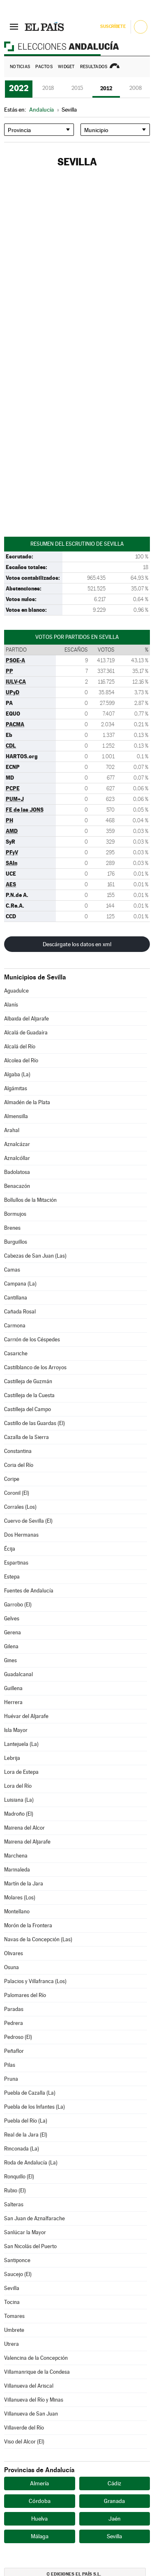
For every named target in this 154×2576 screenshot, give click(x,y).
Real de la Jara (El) (25, 2135)
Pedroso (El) (18, 2037)
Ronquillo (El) (19, 2176)
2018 (48, 88)
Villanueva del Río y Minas (33, 2400)
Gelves (11, 1618)
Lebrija (12, 1758)
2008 (135, 88)
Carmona (14, 1325)
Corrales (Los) (20, 1507)
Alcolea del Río (21, 1060)
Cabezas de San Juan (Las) (35, 1256)
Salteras (13, 2204)
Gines (10, 1660)
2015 (77, 88)
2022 (19, 88)
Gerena (12, 1632)
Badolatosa (17, 1172)
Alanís (11, 1005)
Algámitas (15, 1088)
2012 (106, 88)
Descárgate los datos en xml (77, 944)
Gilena (11, 1646)
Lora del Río (18, 1786)
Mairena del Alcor (24, 1828)
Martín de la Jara (23, 1884)
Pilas (9, 2065)
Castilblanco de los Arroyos (35, 1367)
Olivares (13, 1953)
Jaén (114, 2518)
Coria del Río (18, 1465)
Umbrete (14, 2330)
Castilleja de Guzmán (28, 1381)
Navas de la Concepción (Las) (38, 1939)
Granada (114, 2501)
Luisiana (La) (19, 1800)
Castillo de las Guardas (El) (34, 1423)
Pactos (44, 66)
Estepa (12, 1577)
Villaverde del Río (24, 2428)
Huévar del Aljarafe (26, 1716)
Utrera (11, 2344)
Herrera (13, 1702)
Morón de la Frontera (28, 1925)
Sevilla (11, 2288)
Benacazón (17, 1186)
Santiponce (17, 2260)
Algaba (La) (17, 1074)
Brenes (12, 1228)
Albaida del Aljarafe (26, 1019)
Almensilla (16, 1116)
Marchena (16, 1856)
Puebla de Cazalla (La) (29, 2093)
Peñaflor (14, 2051)
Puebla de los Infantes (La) (34, 2107)
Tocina (12, 2302)
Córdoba (40, 2501)
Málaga (39, 2536)
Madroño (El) (18, 1814)
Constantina (18, 1451)
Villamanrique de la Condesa (37, 2372)
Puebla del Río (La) (25, 2121)
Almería (39, 2483)
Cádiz (114, 2483)
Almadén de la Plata (27, 1102)
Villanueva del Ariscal (28, 2386)
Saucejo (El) (18, 2274)
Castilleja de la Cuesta (29, 1395)
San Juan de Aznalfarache (34, 2218)
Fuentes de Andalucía (28, 1591)
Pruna (11, 2079)
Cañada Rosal (20, 1312)
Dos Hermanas (21, 1535)
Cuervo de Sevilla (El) (28, 1521)
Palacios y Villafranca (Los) (35, 1981)
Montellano (17, 1911)
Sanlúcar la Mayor (25, 2232)
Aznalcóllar (17, 1158)
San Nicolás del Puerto (30, 2246)
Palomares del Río (25, 1995)
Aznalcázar (17, 1144)
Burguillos (15, 1242)
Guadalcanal (18, 1674)
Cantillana (15, 1298)
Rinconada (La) (21, 2149)
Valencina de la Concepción (36, 2358)
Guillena (13, 1688)
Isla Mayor (16, 1730)
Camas (12, 1270)
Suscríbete (112, 26)
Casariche (16, 1353)
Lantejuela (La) (21, 1744)
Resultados (94, 66)
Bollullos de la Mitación (30, 1200)
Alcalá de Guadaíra (26, 1032)
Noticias (20, 66)
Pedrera (13, 2023)
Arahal (11, 1130)
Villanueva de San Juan (31, 2414)
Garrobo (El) (18, 1604)
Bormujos (15, 1214)
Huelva (39, 2518)
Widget (66, 66)
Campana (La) (20, 1284)
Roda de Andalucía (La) (30, 2163)
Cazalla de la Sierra (26, 1437)
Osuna (11, 1967)
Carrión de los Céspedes (32, 1339)
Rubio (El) (15, 2190)
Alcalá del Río (19, 1046)
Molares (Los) (19, 1897)
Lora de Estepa (21, 1772)
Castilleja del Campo (27, 1409)
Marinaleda (17, 1870)
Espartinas (16, 1563)
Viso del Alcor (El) (24, 2442)
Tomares (14, 2316)
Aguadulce (16, 991)
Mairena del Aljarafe (27, 1842)
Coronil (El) (16, 1493)
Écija (9, 1549)
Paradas (13, 2009)
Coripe (11, 1479)
